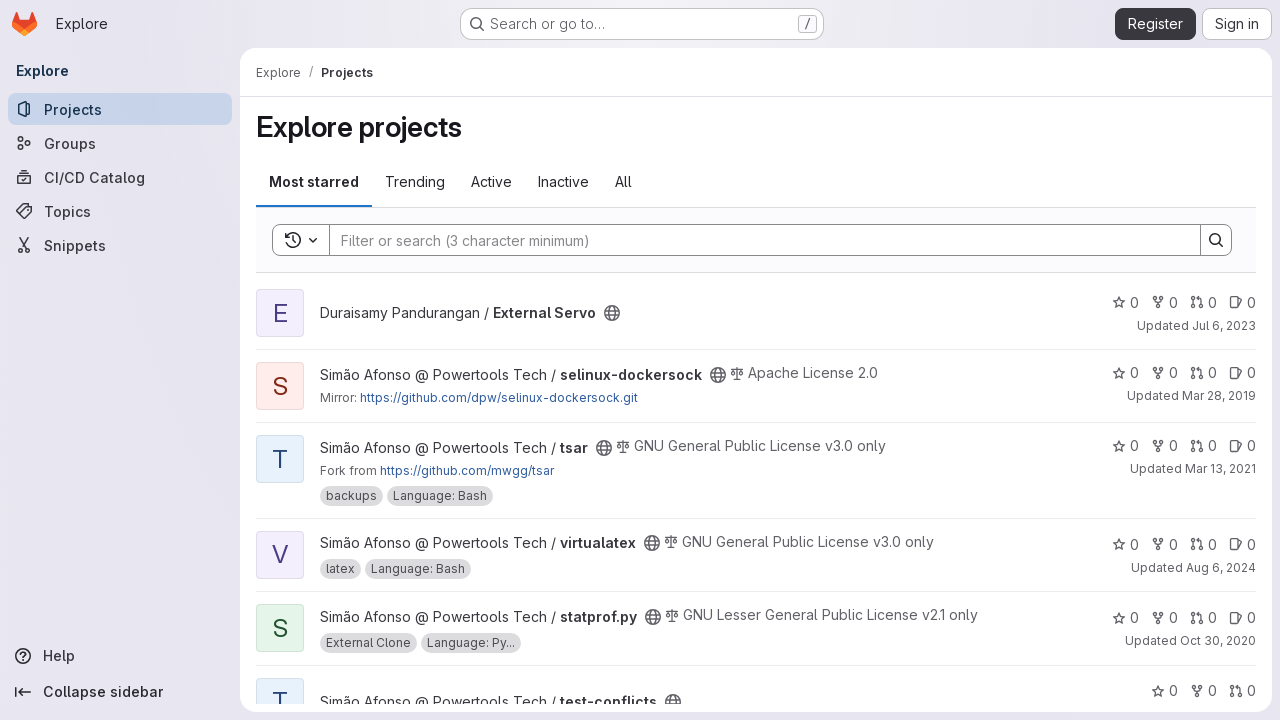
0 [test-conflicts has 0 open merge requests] (1242, 690)
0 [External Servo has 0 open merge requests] (1203, 302)
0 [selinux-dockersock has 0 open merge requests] (1203, 372)
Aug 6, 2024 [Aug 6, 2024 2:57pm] (1221, 567)
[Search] (755, 240)
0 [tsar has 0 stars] (1125, 445)
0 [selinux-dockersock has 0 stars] (1125, 372)
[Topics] (120, 211)
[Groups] (120, 143)
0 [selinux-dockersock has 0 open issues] (1242, 372)
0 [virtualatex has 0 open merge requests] (1203, 544)
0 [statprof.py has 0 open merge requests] (1203, 617)
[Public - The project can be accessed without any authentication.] (612, 313)
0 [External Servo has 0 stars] (1125, 302)
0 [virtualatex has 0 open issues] (1242, 544)
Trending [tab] (415, 181)
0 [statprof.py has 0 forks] (1164, 617)
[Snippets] (120, 245)
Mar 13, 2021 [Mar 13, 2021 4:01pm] (1220, 468)
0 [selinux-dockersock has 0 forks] (1164, 372)
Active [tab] (491, 181)
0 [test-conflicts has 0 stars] (1164, 690)
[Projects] (120, 109)
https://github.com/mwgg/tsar (467, 470)
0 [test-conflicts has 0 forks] (1203, 690)
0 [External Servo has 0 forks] (1164, 302)
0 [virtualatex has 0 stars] (1125, 544)
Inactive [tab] (563, 181)
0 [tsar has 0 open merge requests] (1203, 445)
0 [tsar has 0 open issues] (1242, 445)
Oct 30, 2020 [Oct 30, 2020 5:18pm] (1218, 640)
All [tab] (623, 181)
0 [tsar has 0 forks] (1164, 445)
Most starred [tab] (314, 181)
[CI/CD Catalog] (120, 177)
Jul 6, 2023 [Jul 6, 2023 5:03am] (1224, 325)
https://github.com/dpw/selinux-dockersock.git (499, 397)
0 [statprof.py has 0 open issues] (1242, 617)
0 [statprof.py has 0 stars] (1125, 617)
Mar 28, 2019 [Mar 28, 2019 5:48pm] (1219, 395)
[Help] (120, 656)
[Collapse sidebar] (120, 692)
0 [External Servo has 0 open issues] (1242, 302)
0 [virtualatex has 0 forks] (1164, 544)
